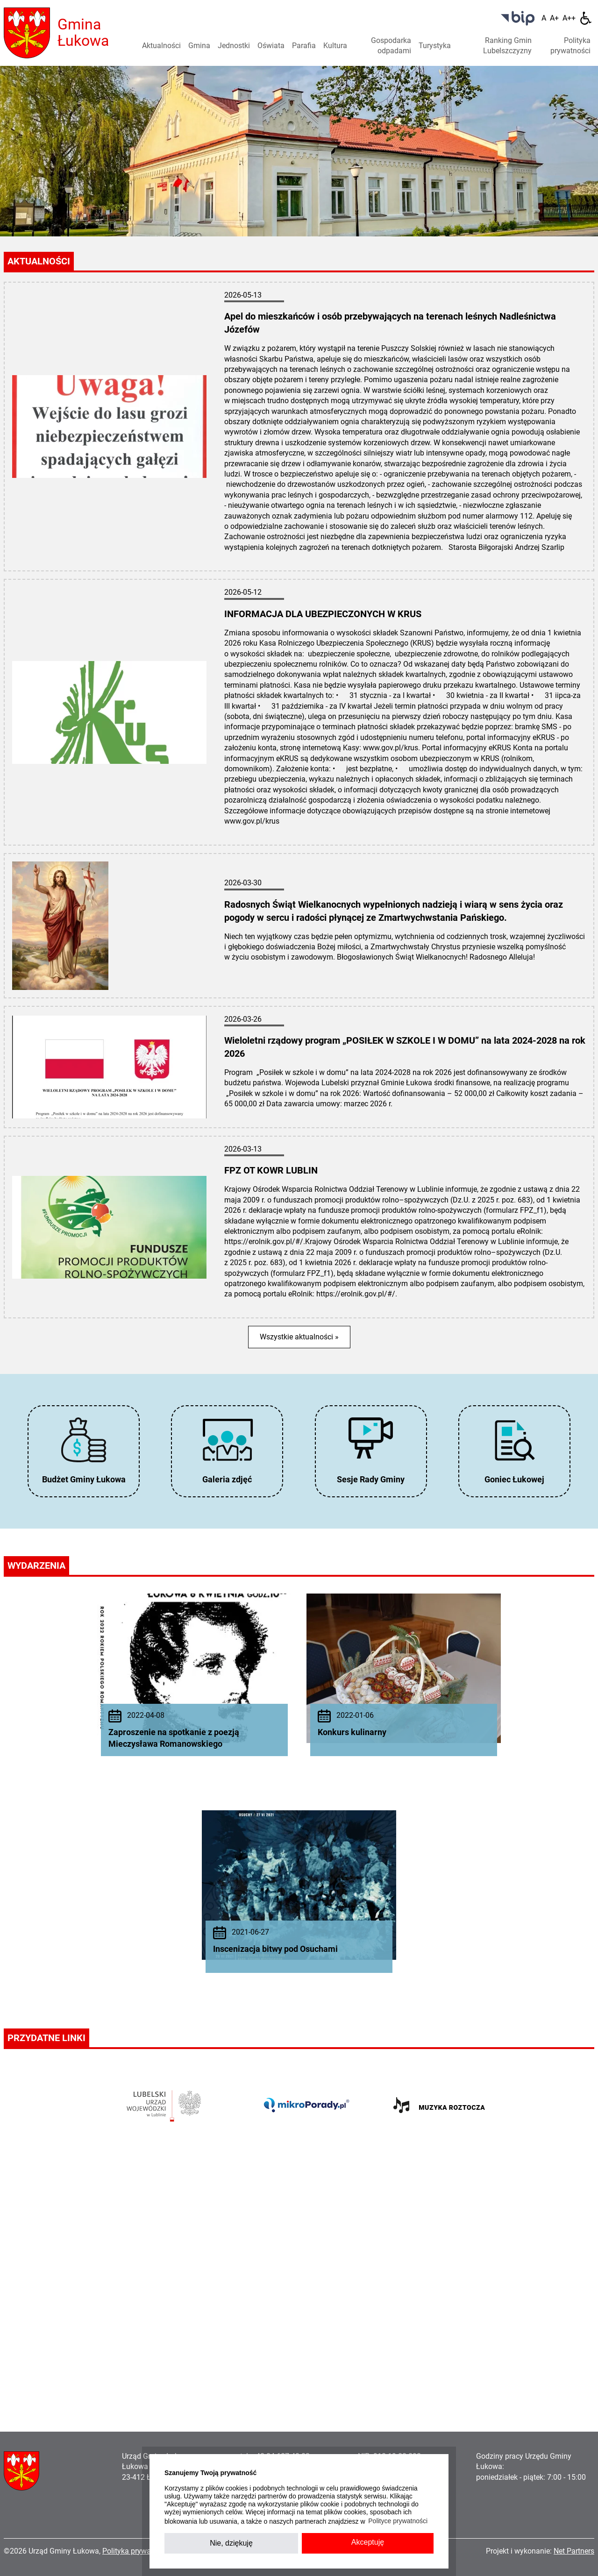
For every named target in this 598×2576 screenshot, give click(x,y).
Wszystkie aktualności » (299, 1336)
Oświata (271, 45)
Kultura (335, 45)
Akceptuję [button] (367, 2542)
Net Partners (574, 2551)
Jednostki (234, 45)
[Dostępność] (585, 18)
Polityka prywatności (570, 45)
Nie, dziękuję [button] (231, 2543)
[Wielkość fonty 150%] (554, 18)
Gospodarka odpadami (391, 45)
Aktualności (161, 45)
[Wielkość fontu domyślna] (543, 18)
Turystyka (435, 45)
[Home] (27, 32)
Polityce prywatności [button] (397, 2521)
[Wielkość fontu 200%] (569, 18)
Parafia (304, 45)
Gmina (199, 45)
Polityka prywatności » (139, 2551)
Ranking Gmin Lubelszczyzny (507, 45)
